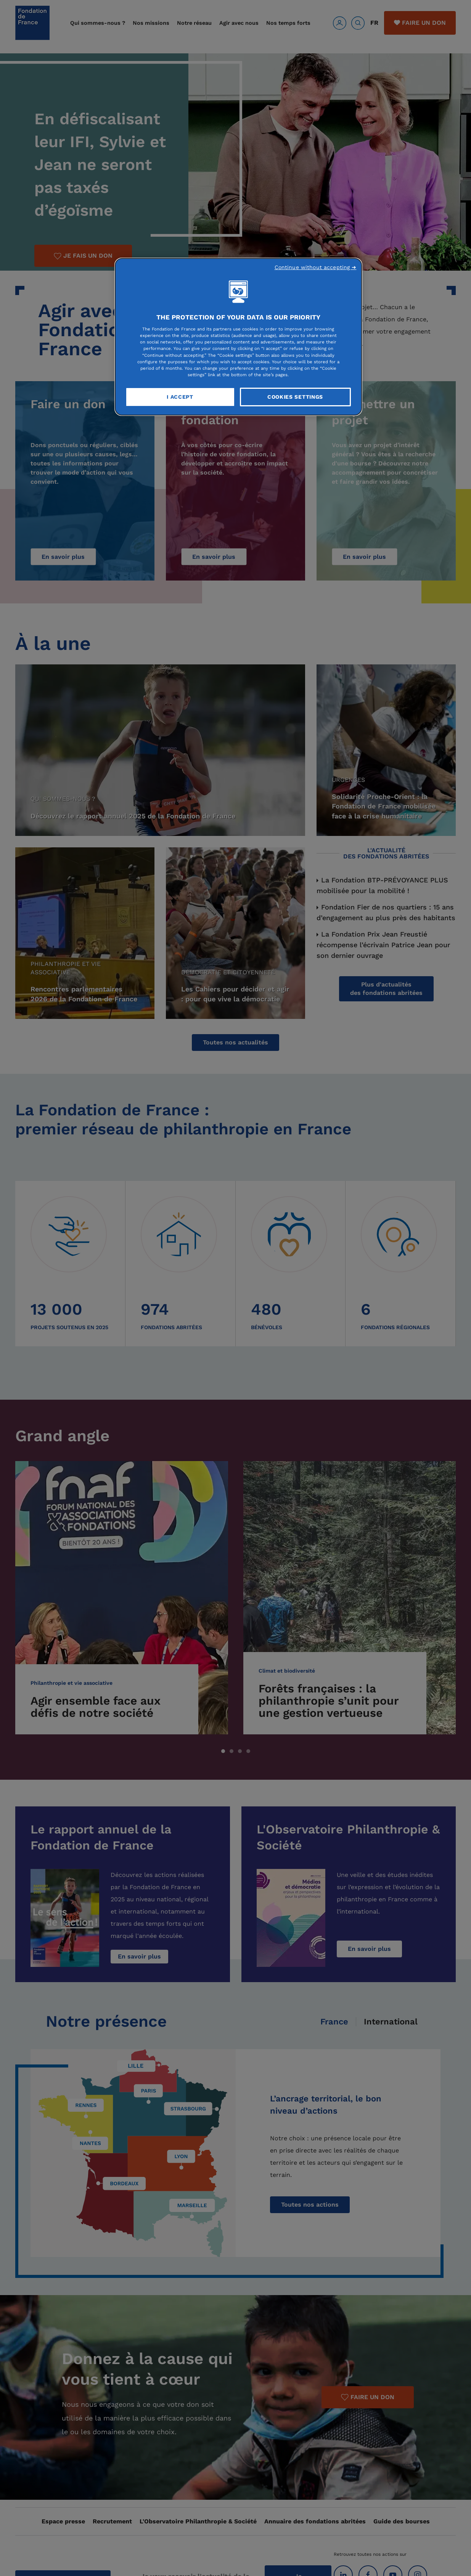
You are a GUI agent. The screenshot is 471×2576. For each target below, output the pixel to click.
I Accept (180, 397)
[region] (238, 337)
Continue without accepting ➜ (316, 267)
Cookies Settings (295, 397)
